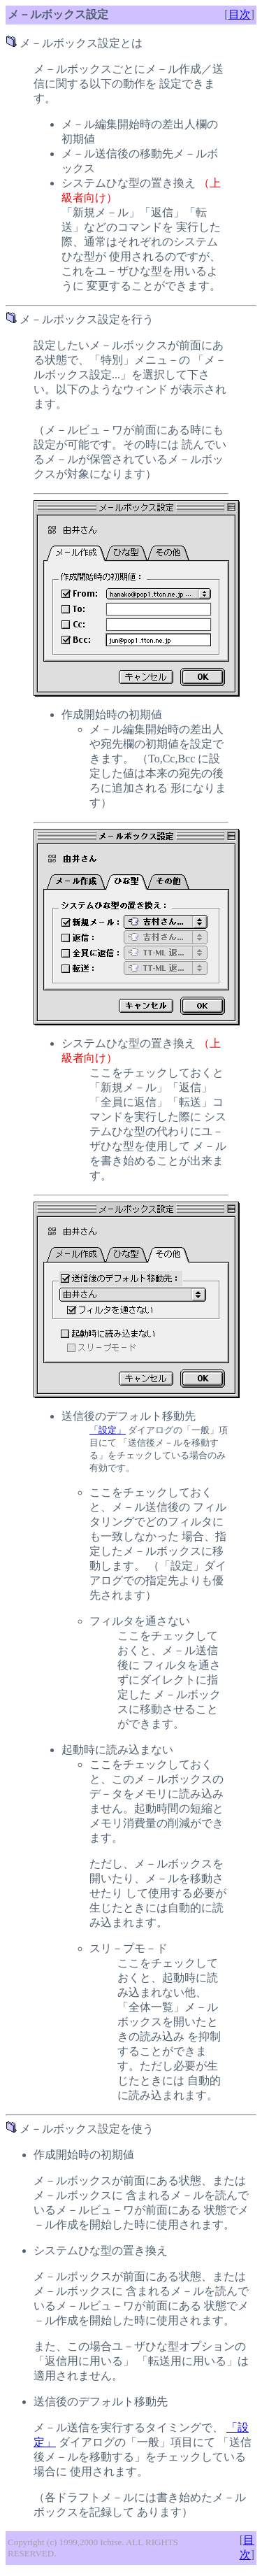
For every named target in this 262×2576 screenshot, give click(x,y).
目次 (239, 14)
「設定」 (107, 1430)
